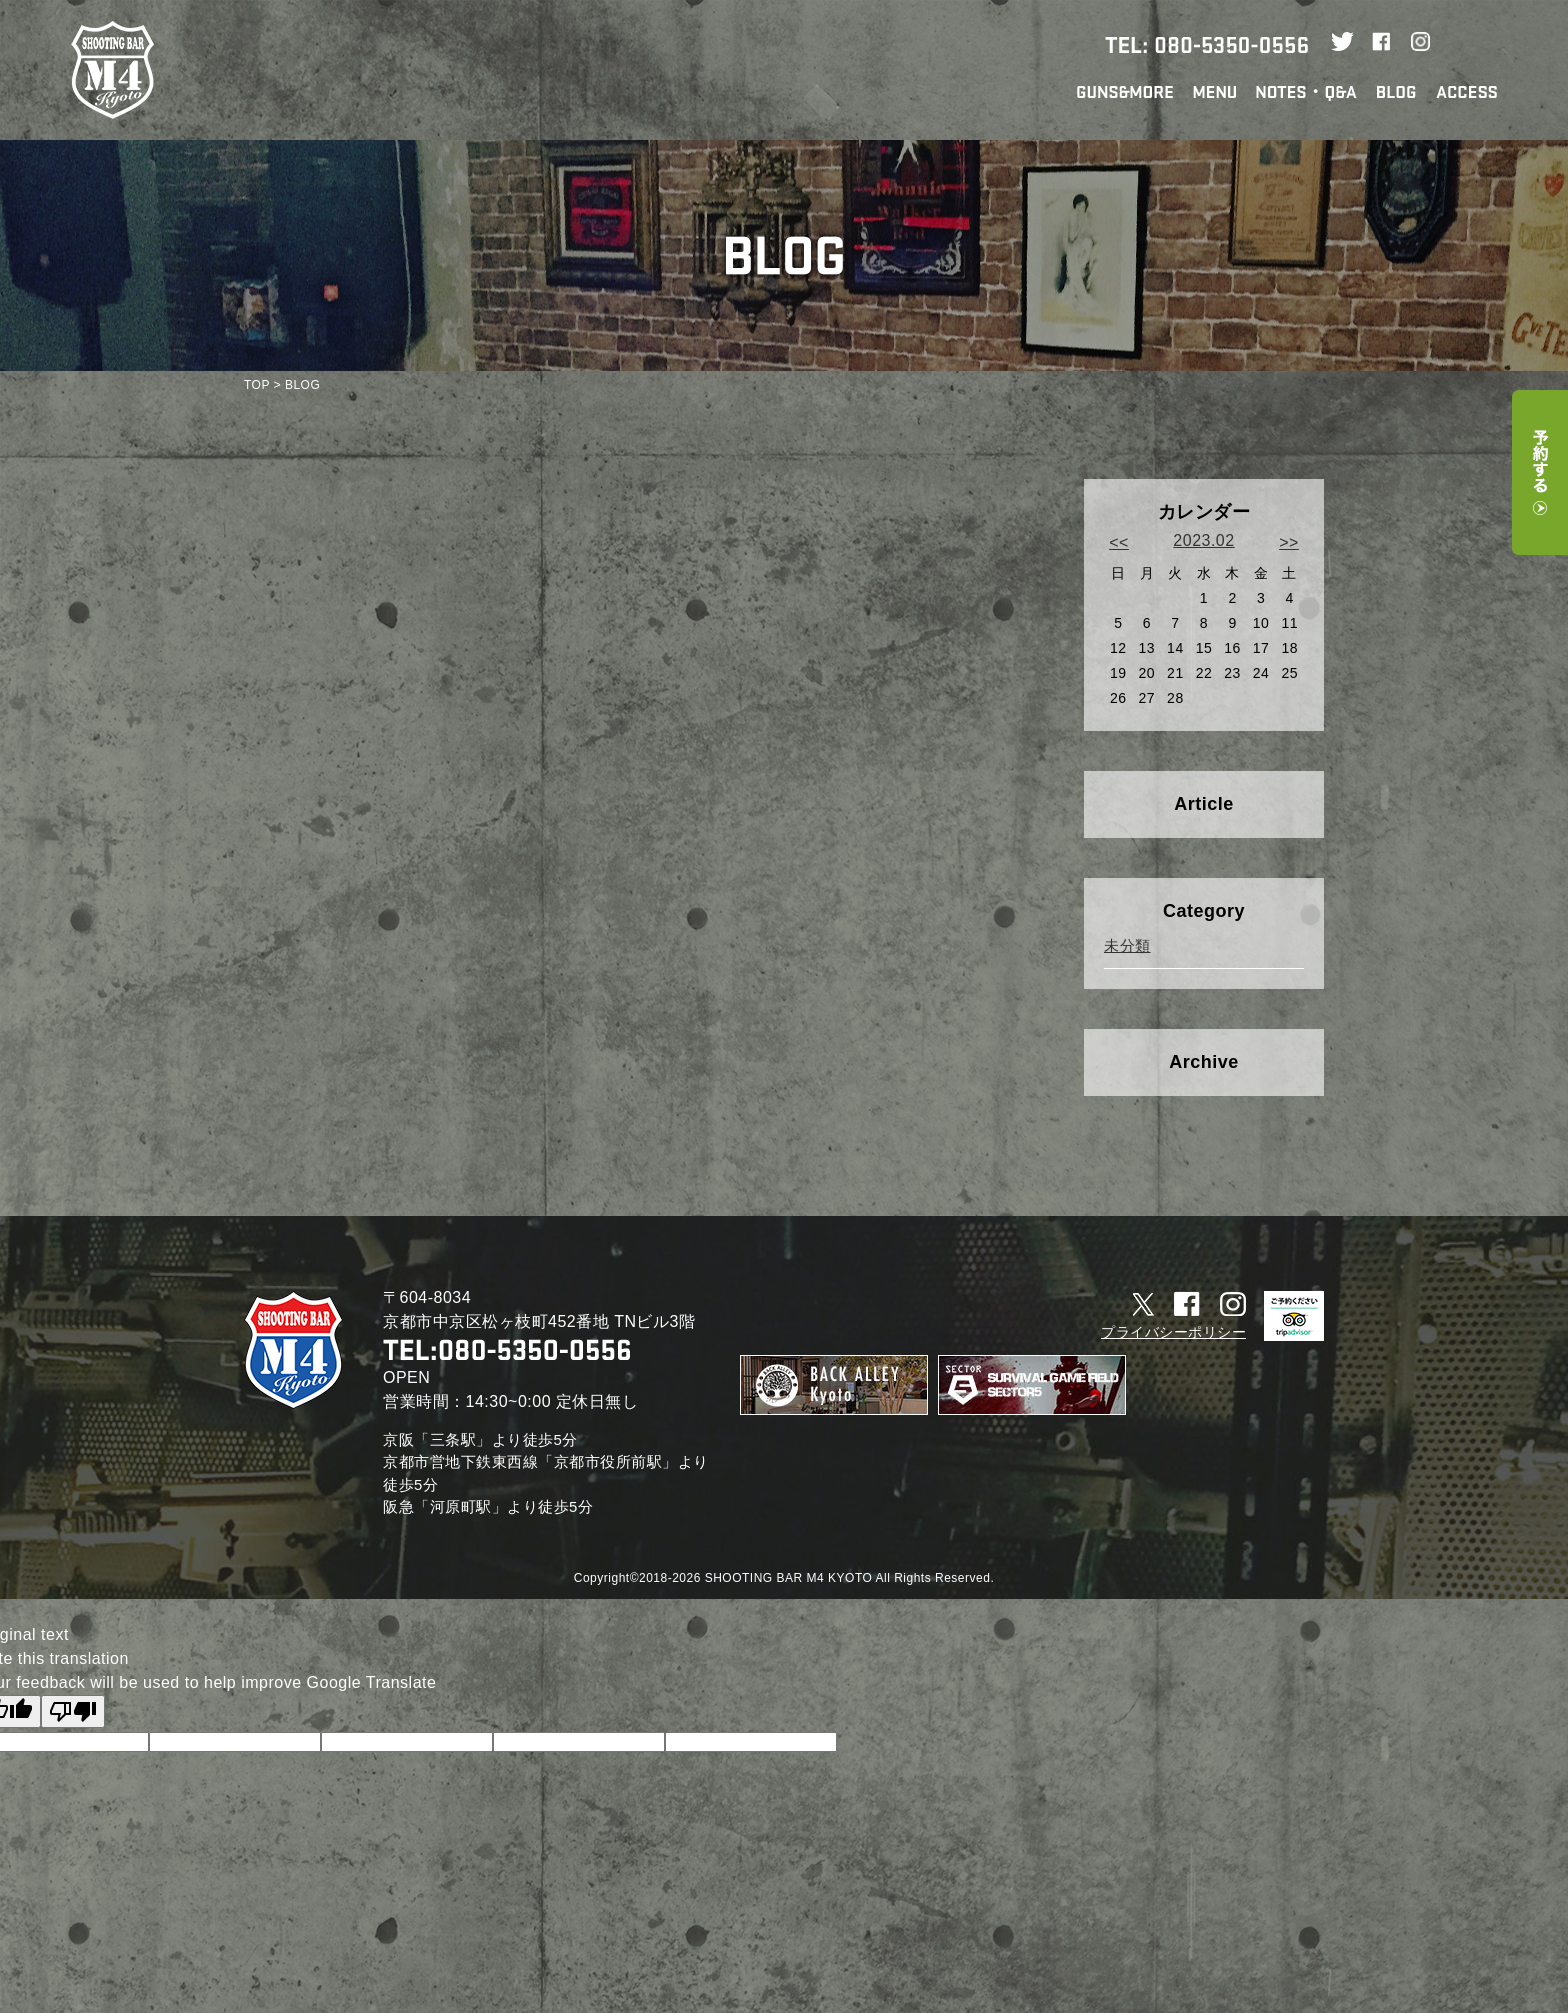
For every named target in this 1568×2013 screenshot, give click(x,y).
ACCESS (1466, 92)
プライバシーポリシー (1173, 1332)
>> (1289, 542)
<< (1119, 542)
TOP (257, 385)
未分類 (1127, 945)
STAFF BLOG (1396, 92)
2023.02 (1203, 540)
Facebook (1381, 44)
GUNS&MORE (1125, 92)
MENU (1214, 92)
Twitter (1342, 44)
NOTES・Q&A (1306, 93)
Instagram (1420, 44)
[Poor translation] (73, 1711)
